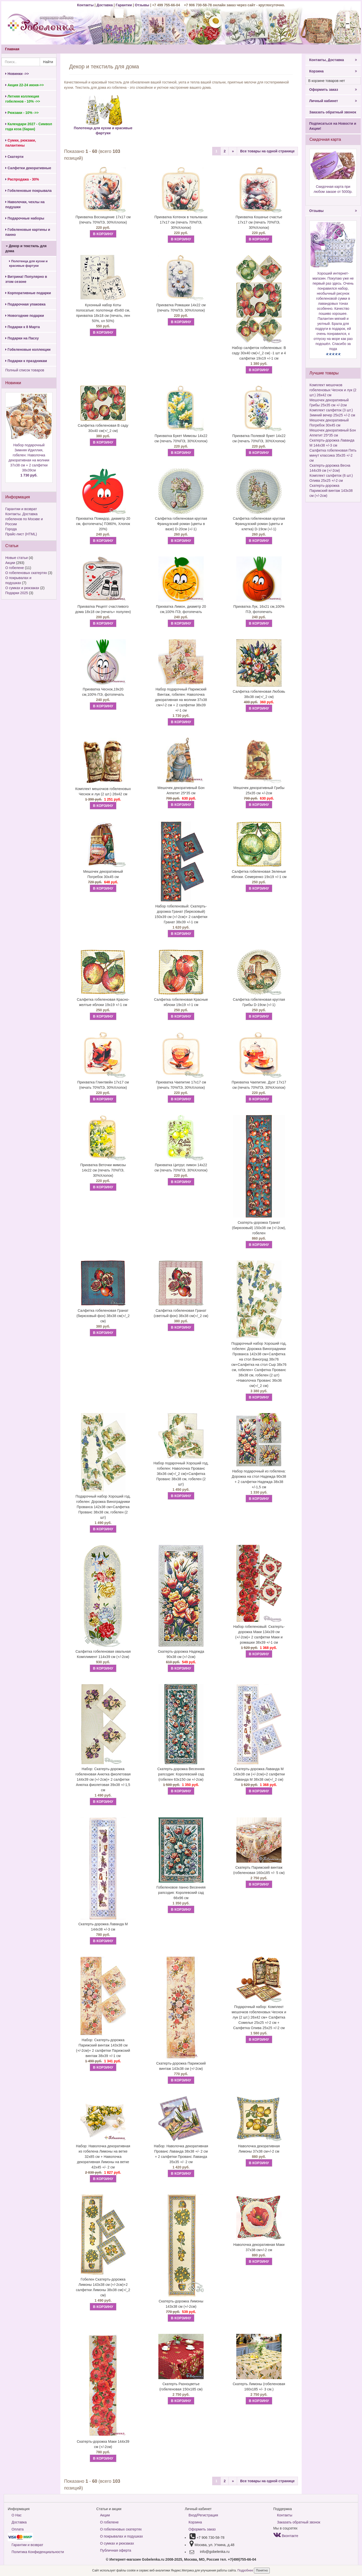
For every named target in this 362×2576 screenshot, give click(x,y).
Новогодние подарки (24, 316)
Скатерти (14, 157)
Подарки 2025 (16, 593)
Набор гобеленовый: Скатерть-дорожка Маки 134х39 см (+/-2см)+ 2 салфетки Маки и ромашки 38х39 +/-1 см (259, 1634)
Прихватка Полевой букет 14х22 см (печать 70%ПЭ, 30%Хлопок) (259, 438)
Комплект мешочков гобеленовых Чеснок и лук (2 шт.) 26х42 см (103, 791)
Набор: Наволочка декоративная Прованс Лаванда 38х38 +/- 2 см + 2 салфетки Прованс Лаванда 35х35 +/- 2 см (181, 2154)
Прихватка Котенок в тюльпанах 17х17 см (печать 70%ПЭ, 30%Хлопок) (180, 222)
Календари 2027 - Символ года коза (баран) (28, 126)
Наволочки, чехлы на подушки (24, 204)
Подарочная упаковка (25, 304)
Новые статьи (16, 558)
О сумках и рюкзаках (22, 588)
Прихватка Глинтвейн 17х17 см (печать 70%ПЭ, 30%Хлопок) (103, 1084)
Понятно (262, 2570)
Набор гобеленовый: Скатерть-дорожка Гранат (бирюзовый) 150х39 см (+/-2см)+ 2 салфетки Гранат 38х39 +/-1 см (181, 914)
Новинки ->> (17, 74)
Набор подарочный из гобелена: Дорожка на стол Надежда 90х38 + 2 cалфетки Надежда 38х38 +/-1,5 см (259, 1479)
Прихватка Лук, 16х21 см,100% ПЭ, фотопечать (258, 609)
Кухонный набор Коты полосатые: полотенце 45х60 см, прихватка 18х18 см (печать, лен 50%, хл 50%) (103, 313)
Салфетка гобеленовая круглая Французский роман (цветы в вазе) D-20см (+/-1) (181, 523)
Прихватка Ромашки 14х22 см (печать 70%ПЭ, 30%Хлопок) (181, 307)
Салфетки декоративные (28, 168)
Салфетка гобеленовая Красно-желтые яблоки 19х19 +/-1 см (103, 1002)
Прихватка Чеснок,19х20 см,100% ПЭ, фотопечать (103, 691)
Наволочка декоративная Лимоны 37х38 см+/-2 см (259, 2148)
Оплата (18, 2529)
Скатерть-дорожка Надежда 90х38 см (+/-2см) (181, 1654)
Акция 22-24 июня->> (24, 85)
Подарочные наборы (24, 218)
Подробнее (246, 2570)
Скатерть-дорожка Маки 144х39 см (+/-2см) (103, 2444)
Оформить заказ (333, 89)
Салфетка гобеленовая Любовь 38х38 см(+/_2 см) (259, 694)
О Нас (17, 2515)
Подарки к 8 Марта (22, 327)
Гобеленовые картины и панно (27, 232)
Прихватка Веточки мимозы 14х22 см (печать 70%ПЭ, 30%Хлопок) (103, 1170)
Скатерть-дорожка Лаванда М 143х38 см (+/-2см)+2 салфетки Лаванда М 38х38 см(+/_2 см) (259, 1774)
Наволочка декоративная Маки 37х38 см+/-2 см (259, 2247)
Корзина (333, 71)
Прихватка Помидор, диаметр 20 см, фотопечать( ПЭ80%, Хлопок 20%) (103, 523)
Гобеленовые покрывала (28, 191)
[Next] (233, 151)
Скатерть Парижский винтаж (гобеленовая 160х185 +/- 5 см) (259, 1870)
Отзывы (142, 5)
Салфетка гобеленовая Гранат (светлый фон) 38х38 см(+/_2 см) (181, 1313)
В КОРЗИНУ (103, 234)
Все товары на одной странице (267, 151)
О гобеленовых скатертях (26, 573)
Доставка (105, 5)
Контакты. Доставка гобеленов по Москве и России (24, 519)
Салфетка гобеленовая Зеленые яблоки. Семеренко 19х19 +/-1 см (259, 874)
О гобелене (14, 568)
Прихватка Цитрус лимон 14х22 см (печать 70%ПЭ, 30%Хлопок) (181, 1167)
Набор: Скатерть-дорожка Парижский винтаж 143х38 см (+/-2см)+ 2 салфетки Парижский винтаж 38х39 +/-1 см (103, 2048)
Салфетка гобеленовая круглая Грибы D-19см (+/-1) (259, 1002)
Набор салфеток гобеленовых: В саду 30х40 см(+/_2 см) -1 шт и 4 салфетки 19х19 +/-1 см (259, 353)
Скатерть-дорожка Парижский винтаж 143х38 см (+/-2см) (181, 2066)
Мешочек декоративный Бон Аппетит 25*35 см (180, 790)
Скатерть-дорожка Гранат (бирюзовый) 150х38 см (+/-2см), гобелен (259, 1227)
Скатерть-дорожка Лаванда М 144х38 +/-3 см (103, 1926)
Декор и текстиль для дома (26, 248)
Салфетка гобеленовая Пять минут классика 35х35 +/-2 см (332, 455)
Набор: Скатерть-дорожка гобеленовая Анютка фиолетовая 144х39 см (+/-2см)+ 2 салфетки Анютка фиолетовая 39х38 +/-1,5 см (102, 1779)
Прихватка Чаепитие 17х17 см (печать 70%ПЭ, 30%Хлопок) (181, 1084)
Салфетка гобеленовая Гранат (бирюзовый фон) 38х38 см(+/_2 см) (103, 1315)
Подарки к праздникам (26, 361)
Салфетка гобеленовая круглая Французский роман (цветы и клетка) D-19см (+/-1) (259, 523)
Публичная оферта (115, 2550)
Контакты (86, 5)
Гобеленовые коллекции (28, 349)
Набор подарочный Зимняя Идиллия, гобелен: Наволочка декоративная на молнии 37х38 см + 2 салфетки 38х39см (29, 460)
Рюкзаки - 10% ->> (22, 113)
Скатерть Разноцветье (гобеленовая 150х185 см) (181, 2386)
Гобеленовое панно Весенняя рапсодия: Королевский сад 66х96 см (180, 1892)
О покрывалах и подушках (121, 2536)
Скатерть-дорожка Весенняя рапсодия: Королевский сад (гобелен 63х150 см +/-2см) (181, 1774)
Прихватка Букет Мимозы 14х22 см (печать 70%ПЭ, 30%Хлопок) (181, 438)
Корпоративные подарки (28, 293)
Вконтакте (285, 2536)
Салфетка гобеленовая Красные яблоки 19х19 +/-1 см (181, 1002)
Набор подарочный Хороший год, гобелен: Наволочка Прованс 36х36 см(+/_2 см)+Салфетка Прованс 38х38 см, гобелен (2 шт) (180, 1473)
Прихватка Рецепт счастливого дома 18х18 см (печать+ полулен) (103, 609)
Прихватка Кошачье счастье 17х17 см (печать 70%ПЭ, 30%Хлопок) (259, 222)
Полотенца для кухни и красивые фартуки (28, 263)
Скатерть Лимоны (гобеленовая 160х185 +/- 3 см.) (259, 2386)
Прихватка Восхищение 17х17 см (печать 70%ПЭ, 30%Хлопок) (103, 219)
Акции (10, 563)
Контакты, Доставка (333, 59)
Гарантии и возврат (21, 509)
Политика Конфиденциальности (38, 2552)
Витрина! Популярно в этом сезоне (26, 279)
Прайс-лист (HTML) (21, 534)
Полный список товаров (24, 370)
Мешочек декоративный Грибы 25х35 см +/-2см (258, 790)
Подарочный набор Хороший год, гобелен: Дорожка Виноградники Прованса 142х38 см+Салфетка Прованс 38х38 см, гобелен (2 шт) (102, 1506)
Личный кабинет (333, 100)
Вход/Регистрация (203, 2515)
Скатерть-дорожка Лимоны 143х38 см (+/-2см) (181, 2303)
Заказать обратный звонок (332, 112)
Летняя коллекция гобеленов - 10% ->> (22, 98)
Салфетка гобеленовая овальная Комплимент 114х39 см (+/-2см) (103, 1654)
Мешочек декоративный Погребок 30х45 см (103, 874)
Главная (12, 49)
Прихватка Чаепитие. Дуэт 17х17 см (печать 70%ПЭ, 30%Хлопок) (259, 1084)
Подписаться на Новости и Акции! (332, 125)
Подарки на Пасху (22, 338)
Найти (48, 62)
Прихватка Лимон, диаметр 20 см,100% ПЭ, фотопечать (181, 609)
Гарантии (124, 5)
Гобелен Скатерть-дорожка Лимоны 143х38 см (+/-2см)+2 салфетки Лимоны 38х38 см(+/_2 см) (103, 2287)
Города (11, 529)
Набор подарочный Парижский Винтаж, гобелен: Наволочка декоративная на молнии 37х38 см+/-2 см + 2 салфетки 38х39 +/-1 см (181, 699)
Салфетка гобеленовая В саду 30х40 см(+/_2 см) (103, 428)
